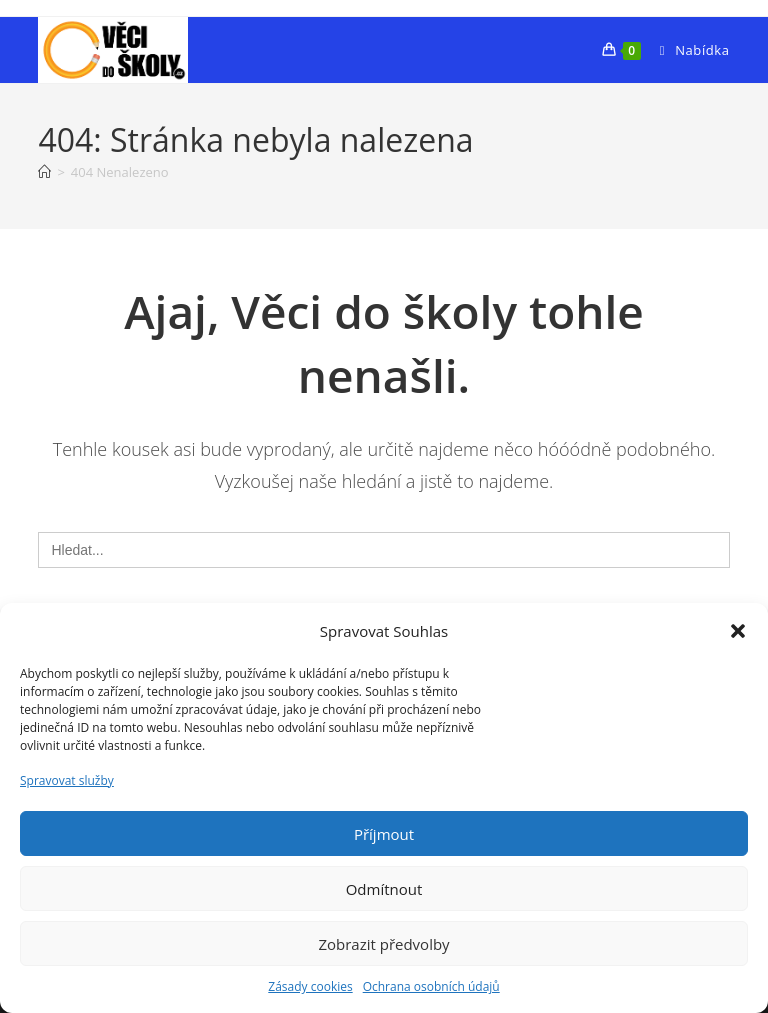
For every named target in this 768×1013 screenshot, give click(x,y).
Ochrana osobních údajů (431, 986)
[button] (738, 631)
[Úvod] (44, 172)
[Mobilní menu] (687, 50)
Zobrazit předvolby (383, 944)
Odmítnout (384, 889)
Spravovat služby (67, 780)
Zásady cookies (310, 986)
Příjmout (384, 834)
